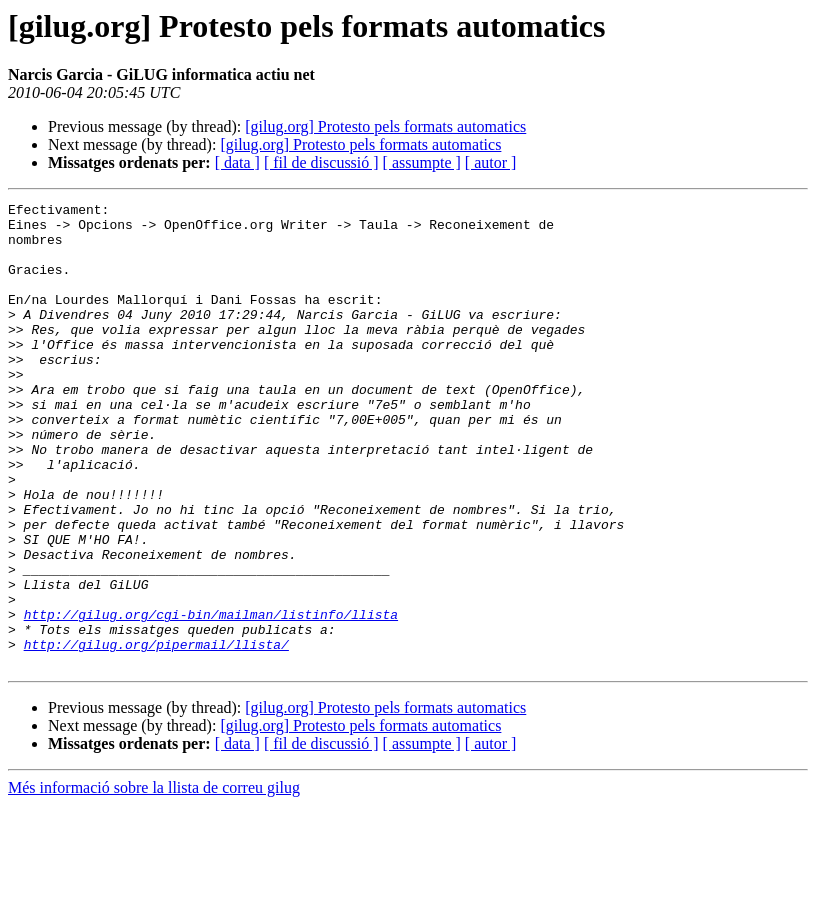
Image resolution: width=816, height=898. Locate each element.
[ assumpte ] (422, 162)
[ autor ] (491, 162)
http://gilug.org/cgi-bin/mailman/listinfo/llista (211, 698)
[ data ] (237, 162)
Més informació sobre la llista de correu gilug (154, 880)
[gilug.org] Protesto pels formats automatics (385, 126)
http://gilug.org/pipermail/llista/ (156, 734)
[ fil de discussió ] (321, 162)
